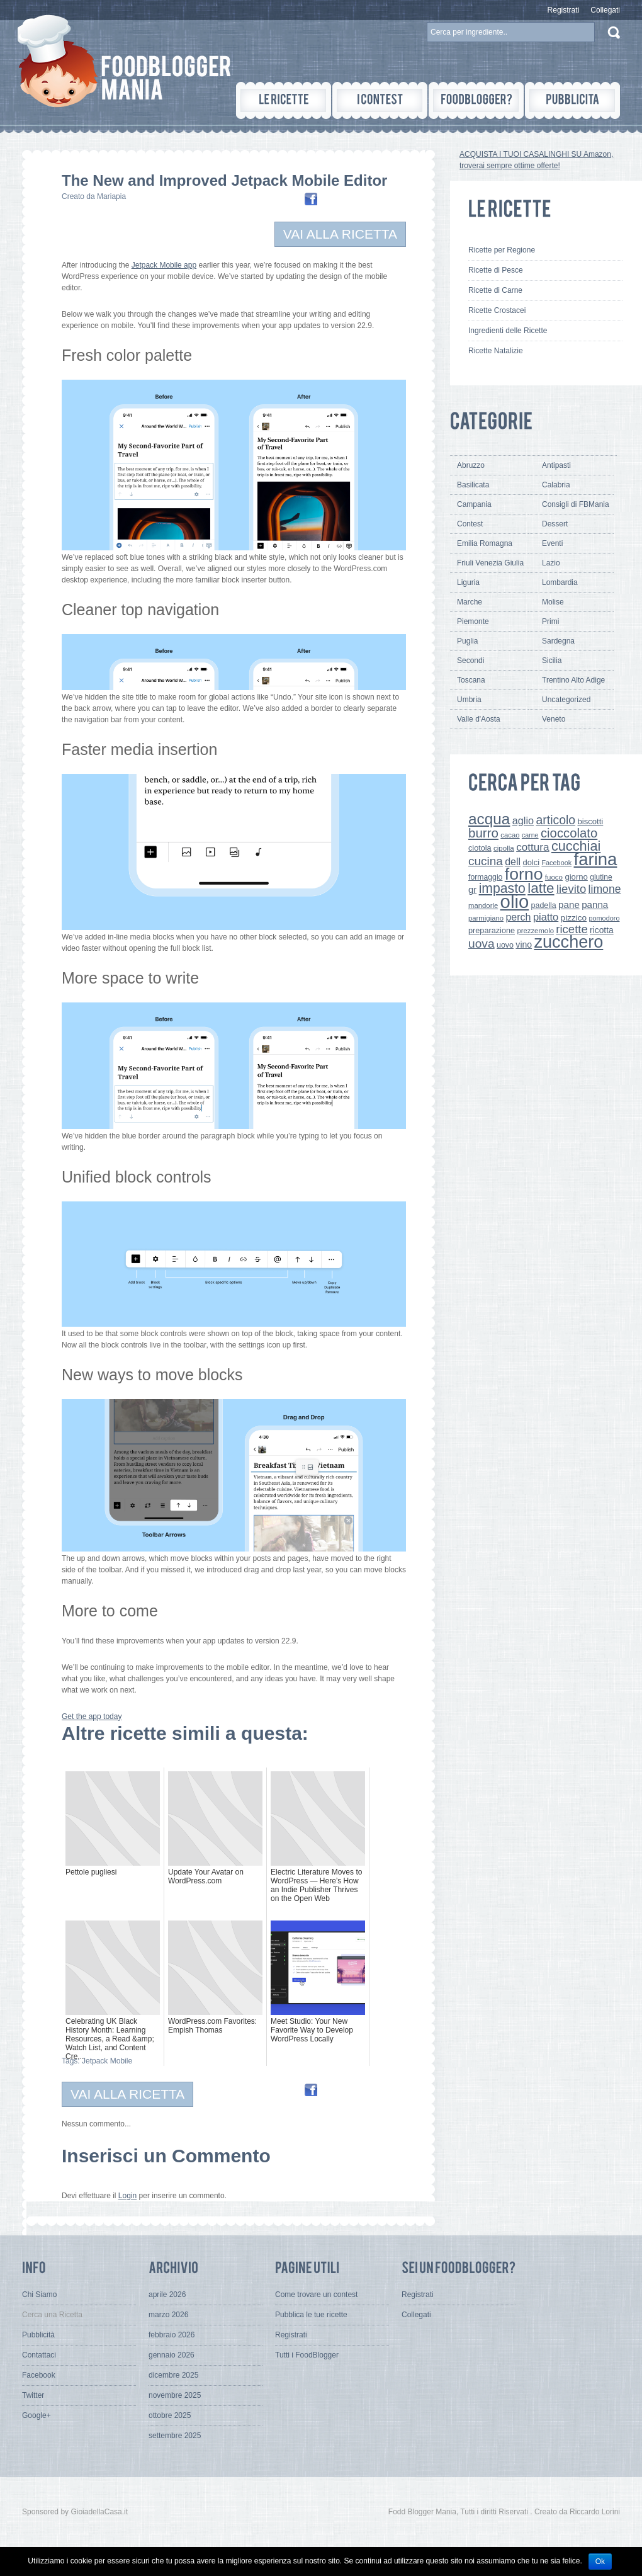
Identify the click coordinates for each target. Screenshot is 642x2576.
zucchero (568, 941)
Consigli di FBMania (575, 504)
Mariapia (111, 196)
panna (595, 904)
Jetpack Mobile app (164, 265)
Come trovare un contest (316, 2294)
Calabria (556, 484)
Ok (600, 2561)
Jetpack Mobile (107, 2061)
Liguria (468, 582)
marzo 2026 (168, 2314)
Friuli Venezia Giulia (490, 563)
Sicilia (551, 660)
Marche (469, 602)
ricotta (602, 930)
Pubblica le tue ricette (311, 2314)
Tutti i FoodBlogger (307, 2355)
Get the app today (91, 1716)
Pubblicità (38, 2334)
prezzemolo (535, 930)
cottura (532, 847)
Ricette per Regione (501, 250)
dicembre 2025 (173, 2375)
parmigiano (486, 918)
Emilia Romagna (484, 543)
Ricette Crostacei (497, 310)
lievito (571, 888)
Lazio (551, 563)
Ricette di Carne (495, 290)
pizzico (574, 917)
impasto (502, 888)
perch (518, 916)
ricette (571, 929)
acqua (489, 818)
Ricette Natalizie (495, 350)
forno (524, 874)
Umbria (469, 699)
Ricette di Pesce (495, 270)
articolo (555, 820)
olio (514, 901)
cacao (509, 835)
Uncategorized (566, 699)
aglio (523, 820)
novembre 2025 (175, 2395)
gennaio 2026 (171, 2355)
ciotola (480, 848)
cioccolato (569, 833)
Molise (553, 602)
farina (595, 859)
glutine (601, 877)
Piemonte (473, 621)
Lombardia (560, 582)
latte (540, 888)
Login (127, 2195)
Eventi (552, 543)
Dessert (555, 523)
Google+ (36, 2415)
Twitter (33, 2395)
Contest (470, 523)
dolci (531, 862)
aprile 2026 (167, 2294)
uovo (505, 945)
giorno (576, 877)
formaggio (485, 877)
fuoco (554, 877)
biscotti (590, 821)
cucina (485, 861)
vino (523, 944)
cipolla (503, 848)
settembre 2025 (175, 2435)
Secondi (470, 660)
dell (513, 861)
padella (543, 905)
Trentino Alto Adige (573, 680)
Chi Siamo (39, 2294)
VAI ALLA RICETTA (340, 234)
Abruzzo (471, 465)
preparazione (491, 930)
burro (483, 833)
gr (472, 889)
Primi (550, 621)
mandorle (483, 905)
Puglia (467, 641)
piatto (545, 916)
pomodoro (603, 918)
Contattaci (39, 2355)
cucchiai (575, 846)
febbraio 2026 (171, 2334)
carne (530, 835)
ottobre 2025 (170, 2415)
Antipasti (556, 465)
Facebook (556, 862)
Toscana (471, 680)
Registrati (564, 10)
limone (604, 889)
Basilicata (473, 484)
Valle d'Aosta (478, 719)
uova (481, 943)
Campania (474, 504)
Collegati (605, 10)
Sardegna (558, 641)
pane (569, 904)
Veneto (553, 719)
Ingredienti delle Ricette (507, 330)
